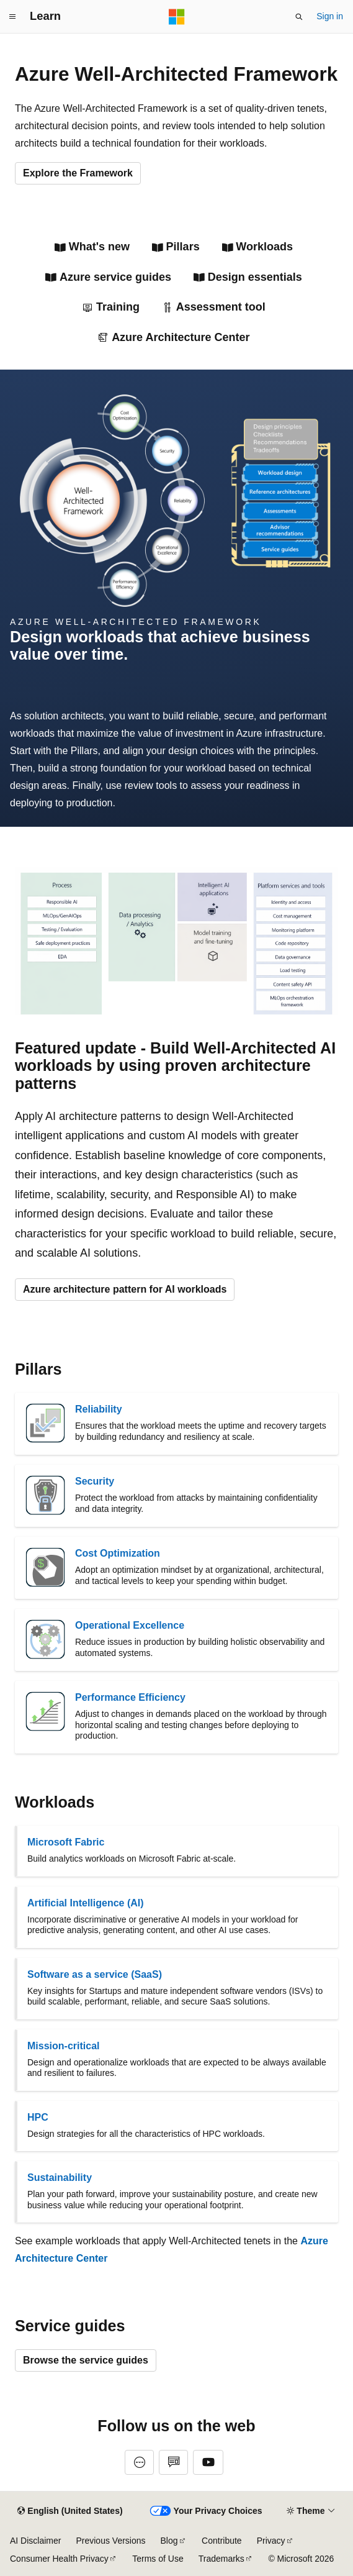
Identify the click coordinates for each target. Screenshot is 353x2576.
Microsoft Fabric (65, 1842)
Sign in (329, 16)
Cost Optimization (117, 1553)
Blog (169, 2541)
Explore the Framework (78, 173)
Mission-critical (63, 2046)
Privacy (271, 2541)
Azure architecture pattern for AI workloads (124, 1289)
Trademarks (221, 2559)
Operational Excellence (129, 1625)
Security (94, 1481)
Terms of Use (157, 2559)
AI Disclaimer (35, 2541)
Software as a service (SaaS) (94, 1974)
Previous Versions (110, 2541)
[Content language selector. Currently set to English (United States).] (70, 2511)
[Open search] (299, 17)
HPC (37, 2117)
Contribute (222, 2541)
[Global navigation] (12, 17)
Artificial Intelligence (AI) (85, 1903)
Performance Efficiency (130, 1697)
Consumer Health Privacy (59, 2559)
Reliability (98, 1409)
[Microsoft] (177, 17)
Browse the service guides (85, 2360)
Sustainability (59, 2177)
